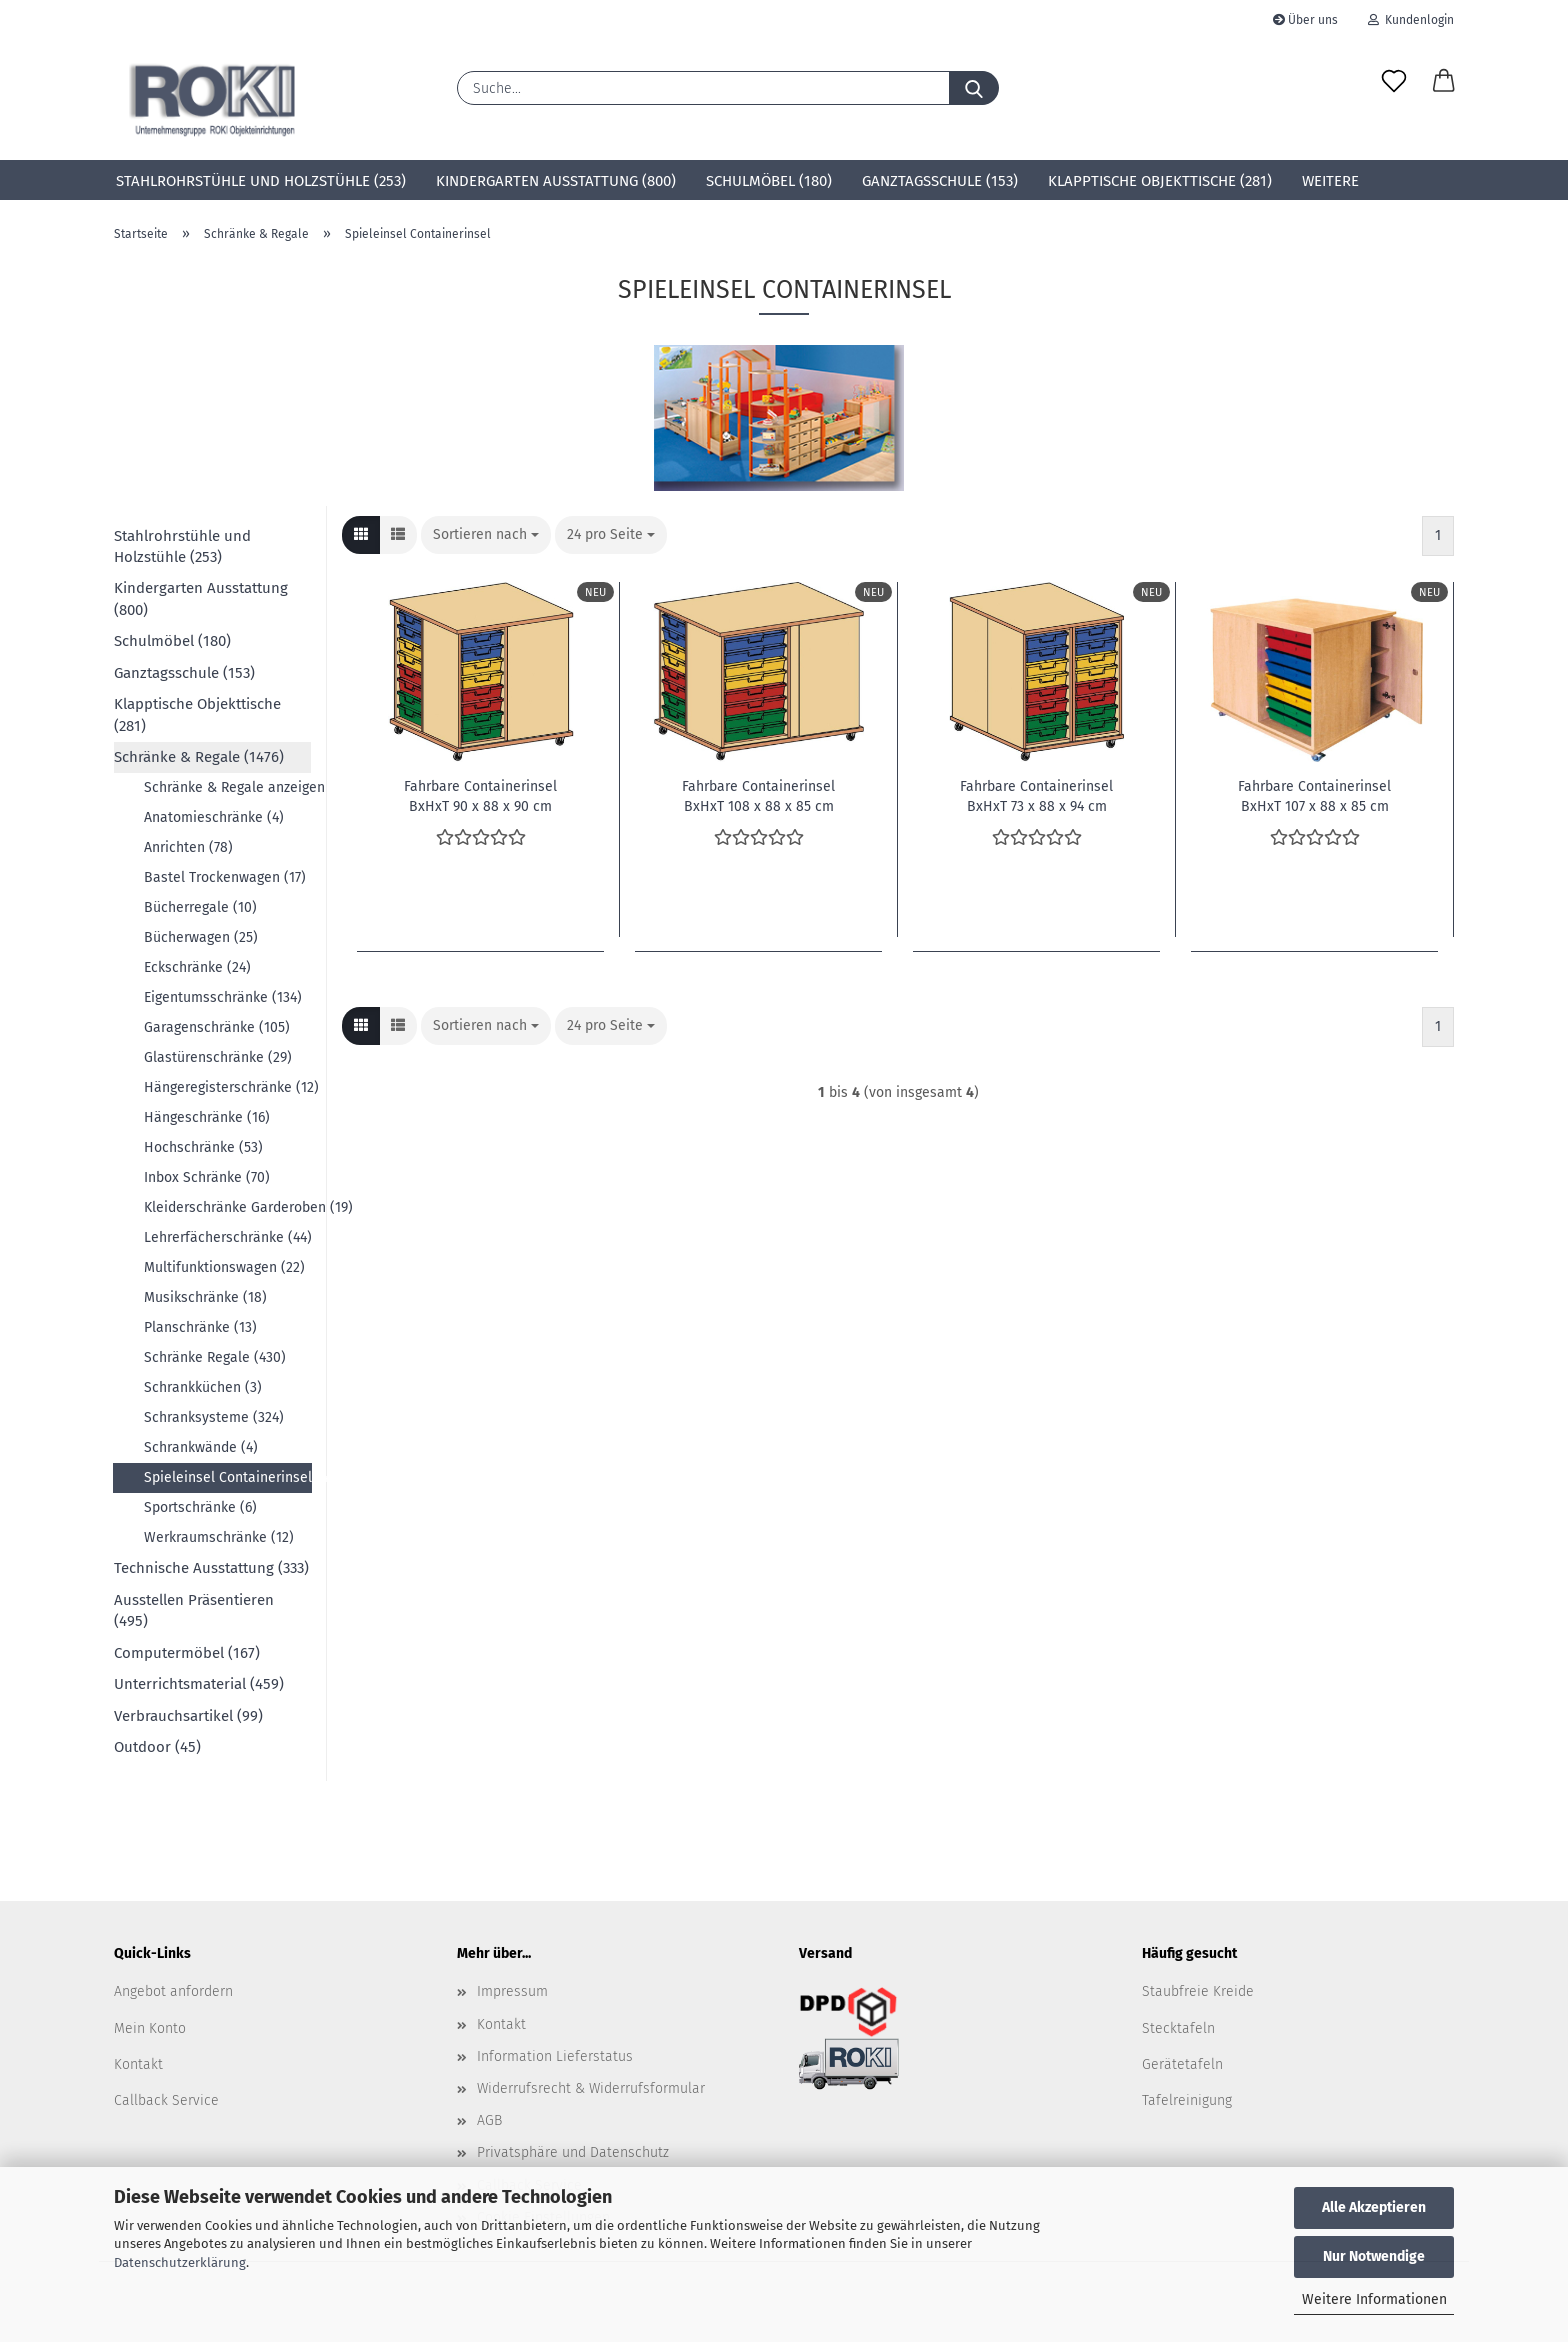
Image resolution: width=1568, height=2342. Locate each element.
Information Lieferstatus (555, 2056)
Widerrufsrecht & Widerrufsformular (591, 2088)
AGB (489, 2120)
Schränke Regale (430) (215, 1357)
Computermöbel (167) (187, 1653)
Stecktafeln (1178, 2028)
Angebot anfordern (173, 1991)
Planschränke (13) (200, 1327)
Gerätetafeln (1182, 2064)
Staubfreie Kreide (1198, 1991)
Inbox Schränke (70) (207, 1177)
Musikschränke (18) (205, 1297)
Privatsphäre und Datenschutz (573, 2152)
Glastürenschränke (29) (218, 1057)
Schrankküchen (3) (203, 1387)
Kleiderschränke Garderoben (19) (227, 1207)
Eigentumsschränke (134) (223, 997)
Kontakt (138, 2064)
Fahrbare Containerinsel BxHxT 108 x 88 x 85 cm (758, 795)
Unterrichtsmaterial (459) (199, 1684)
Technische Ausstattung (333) (211, 1568)
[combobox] (486, 535)
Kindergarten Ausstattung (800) (556, 181)
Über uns (1305, 20)
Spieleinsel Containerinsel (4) (228, 1477)
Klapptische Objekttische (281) (1160, 181)
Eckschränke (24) (197, 967)
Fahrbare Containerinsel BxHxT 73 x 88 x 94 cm (1036, 795)
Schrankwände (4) (201, 1447)
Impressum (512, 1991)
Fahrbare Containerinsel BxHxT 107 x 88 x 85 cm (1314, 795)
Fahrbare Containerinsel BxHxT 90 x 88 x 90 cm (480, 795)
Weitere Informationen (1374, 2299)
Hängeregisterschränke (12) (227, 1087)
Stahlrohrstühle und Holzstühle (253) (261, 181)
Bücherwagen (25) (201, 937)
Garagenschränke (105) (217, 1027)
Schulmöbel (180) (769, 181)
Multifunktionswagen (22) (224, 1267)
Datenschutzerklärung (180, 2262)
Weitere (1330, 181)
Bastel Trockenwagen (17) (225, 877)
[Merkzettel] (1394, 82)
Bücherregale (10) (200, 907)
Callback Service (166, 2100)
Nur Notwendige (1374, 2256)
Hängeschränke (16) (207, 1117)
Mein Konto (150, 2028)
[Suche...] (974, 88)
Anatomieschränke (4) (214, 817)
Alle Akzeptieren (1374, 2207)
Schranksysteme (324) (214, 1417)
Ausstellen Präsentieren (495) (194, 1610)
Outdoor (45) (157, 1747)
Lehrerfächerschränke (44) (227, 1237)
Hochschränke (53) (203, 1147)
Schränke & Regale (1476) (199, 757)
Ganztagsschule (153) (940, 181)
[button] (1444, 82)
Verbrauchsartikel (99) (188, 1716)
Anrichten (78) (188, 847)
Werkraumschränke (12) (219, 1537)
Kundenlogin (1411, 20)
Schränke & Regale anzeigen (227, 787)
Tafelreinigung (1187, 2100)
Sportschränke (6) (200, 1507)
